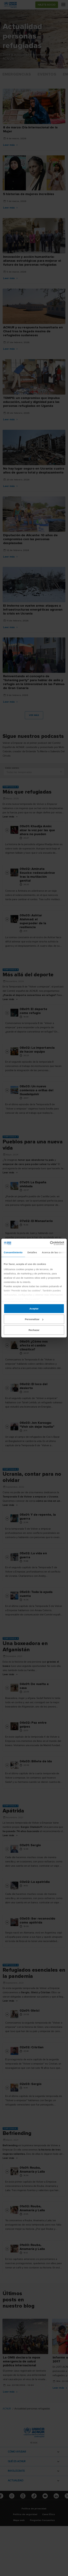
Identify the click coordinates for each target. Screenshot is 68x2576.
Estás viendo (12, 768)
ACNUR (7, 2408)
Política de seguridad (25, 2514)
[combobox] (34, 771)
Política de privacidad (34, 2508)
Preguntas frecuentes (42, 2520)
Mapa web (19, 2520)
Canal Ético (48, 2514)
